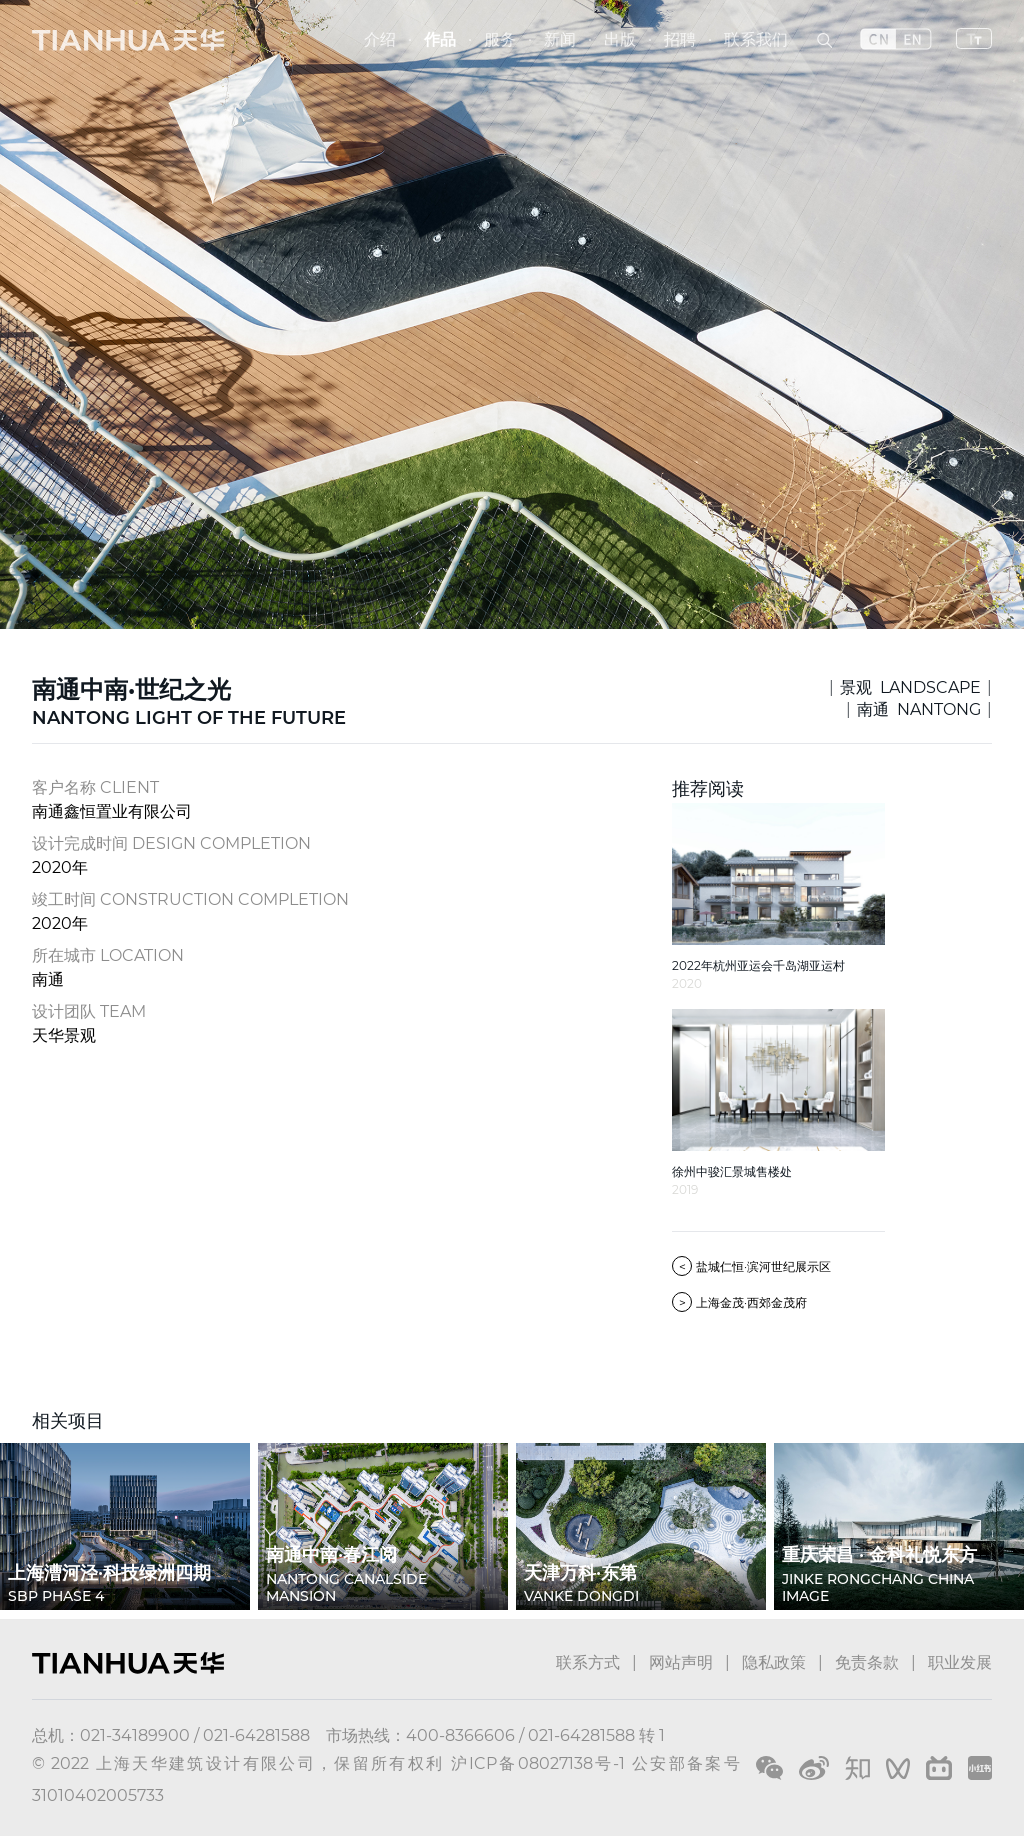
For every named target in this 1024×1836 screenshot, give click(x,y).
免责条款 (867, 1662)
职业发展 (960, 1662)
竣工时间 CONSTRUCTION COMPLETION (190, 899)
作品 (440, 39)
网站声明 (681, 1662)
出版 (620, 39)
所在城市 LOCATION (108, 955)
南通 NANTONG (919, 709)
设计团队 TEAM (89, 1011)
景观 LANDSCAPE (910, 687)
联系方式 (588, 1662)
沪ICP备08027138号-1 (538, 1763)
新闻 (560, 39)
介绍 (380, 39)
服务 (500, 39)
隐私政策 (774, 1662)
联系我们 (756, 39)
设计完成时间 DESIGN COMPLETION (171, 843)
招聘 (680, 39)
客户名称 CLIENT (95, 787)
